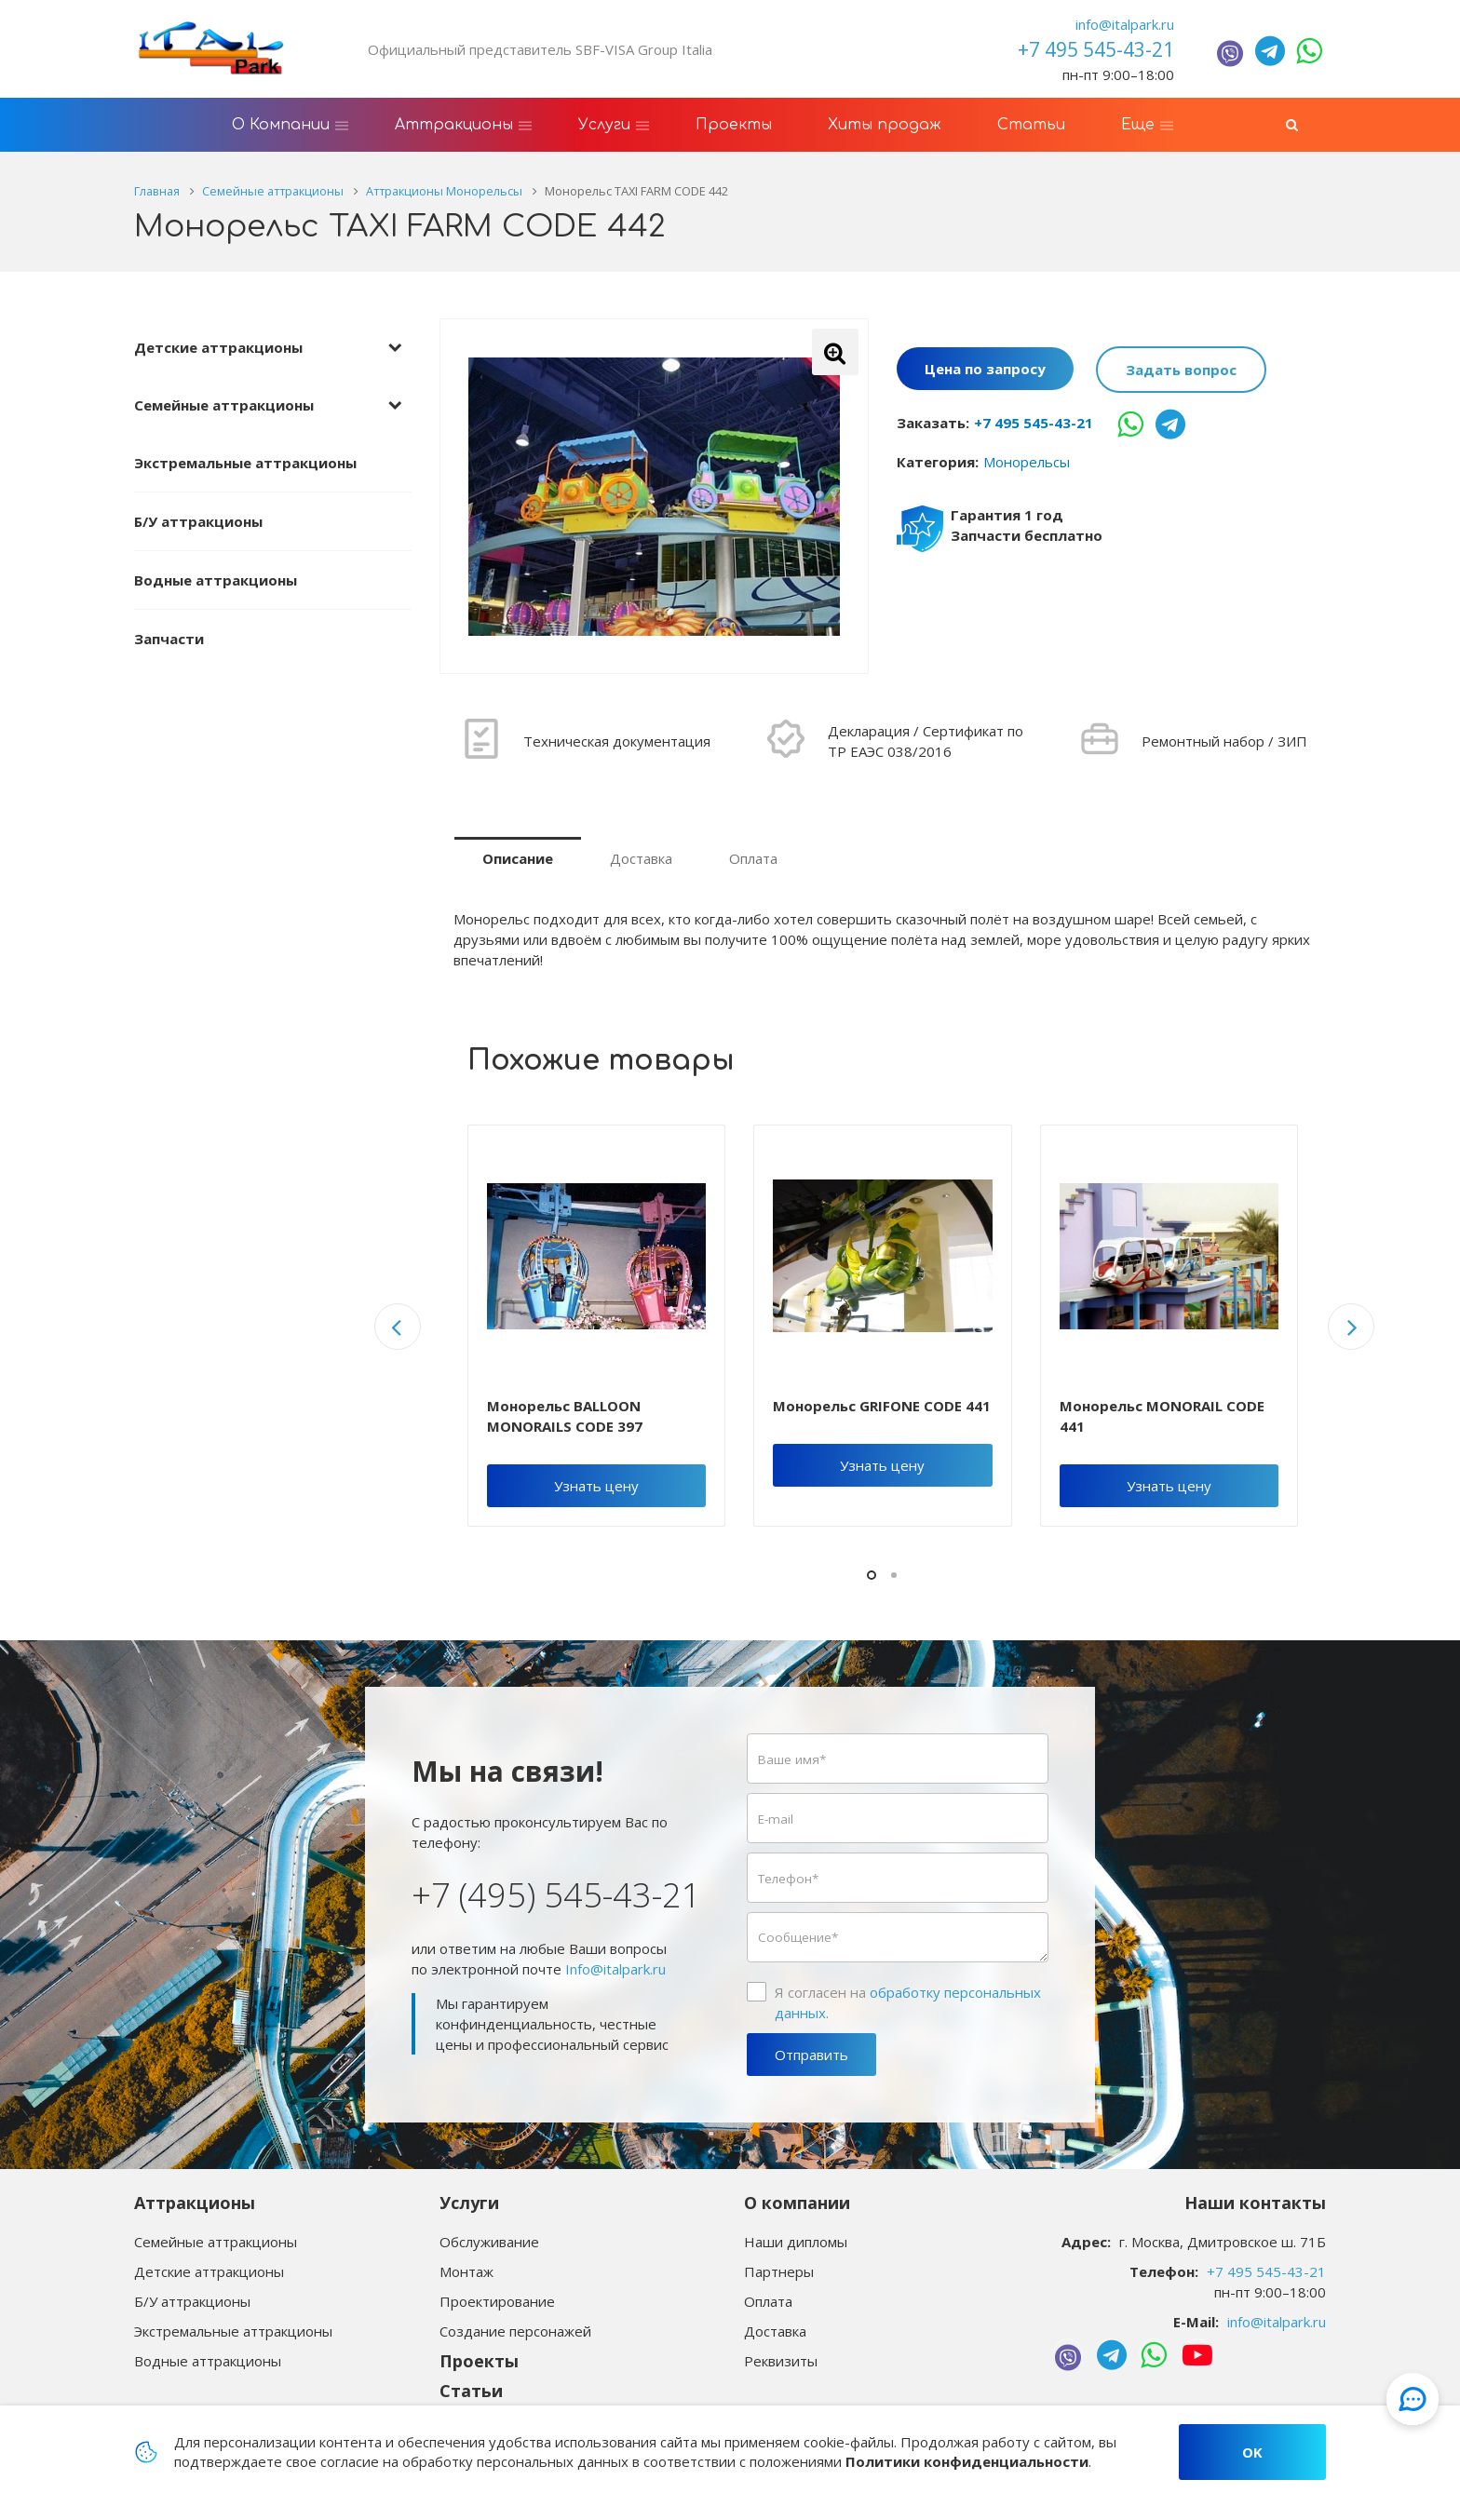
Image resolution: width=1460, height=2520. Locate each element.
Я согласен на (908, 2002)
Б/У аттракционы (198, 521)
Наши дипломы (795, 2241)
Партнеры (779, 2271)
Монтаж (466, 2271)
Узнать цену (596, 1485)
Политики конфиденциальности (966, 2461)
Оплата (753, 858)
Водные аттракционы (215, 580)
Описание (517, 858)
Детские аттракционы (218, 347)
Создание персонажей (515, 2331)
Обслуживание (489, 2241)
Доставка (641, 858)
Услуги (469, 2202)
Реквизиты (781, 2361)
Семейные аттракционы (224, 405)
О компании (797, 2202)
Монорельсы (1026, 461)
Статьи (471, 2390)
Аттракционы (194, 2202)
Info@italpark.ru (615, 1969)
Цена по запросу (985, 369)
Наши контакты (1255, 2202)
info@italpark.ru (1124, 24)
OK (1252, 2452)
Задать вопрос (1181, 369)
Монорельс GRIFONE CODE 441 (882, 1405)
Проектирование (497, 2301)
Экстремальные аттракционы (245, 462)
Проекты (479, 2361)
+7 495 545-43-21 (1033, 422)
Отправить (811, 2054)
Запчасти (169, 638)
